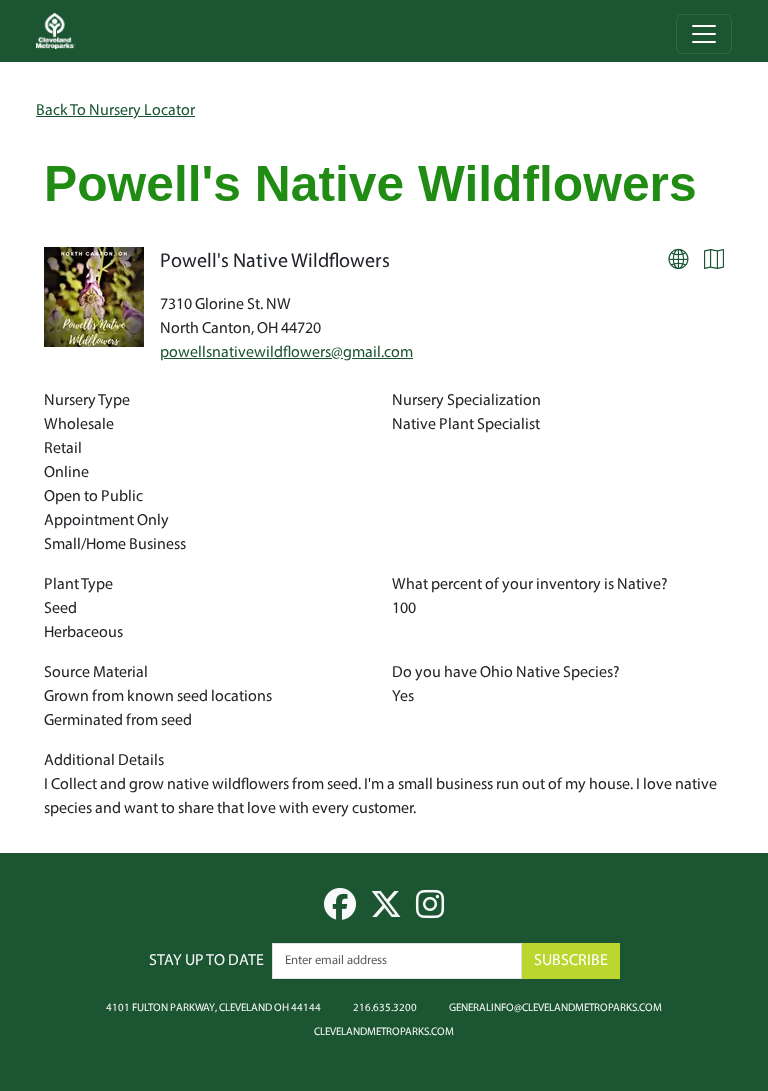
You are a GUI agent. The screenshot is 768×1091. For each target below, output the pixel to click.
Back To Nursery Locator (115, 111)
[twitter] (386, 912)
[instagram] (430, 912)
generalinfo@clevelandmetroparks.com (555, 1007)
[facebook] (340, 912)
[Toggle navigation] (704, 34)
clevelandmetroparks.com (384, 1031)
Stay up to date (206, 961)
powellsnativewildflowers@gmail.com (286, 353)
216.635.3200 (385, 1007)
